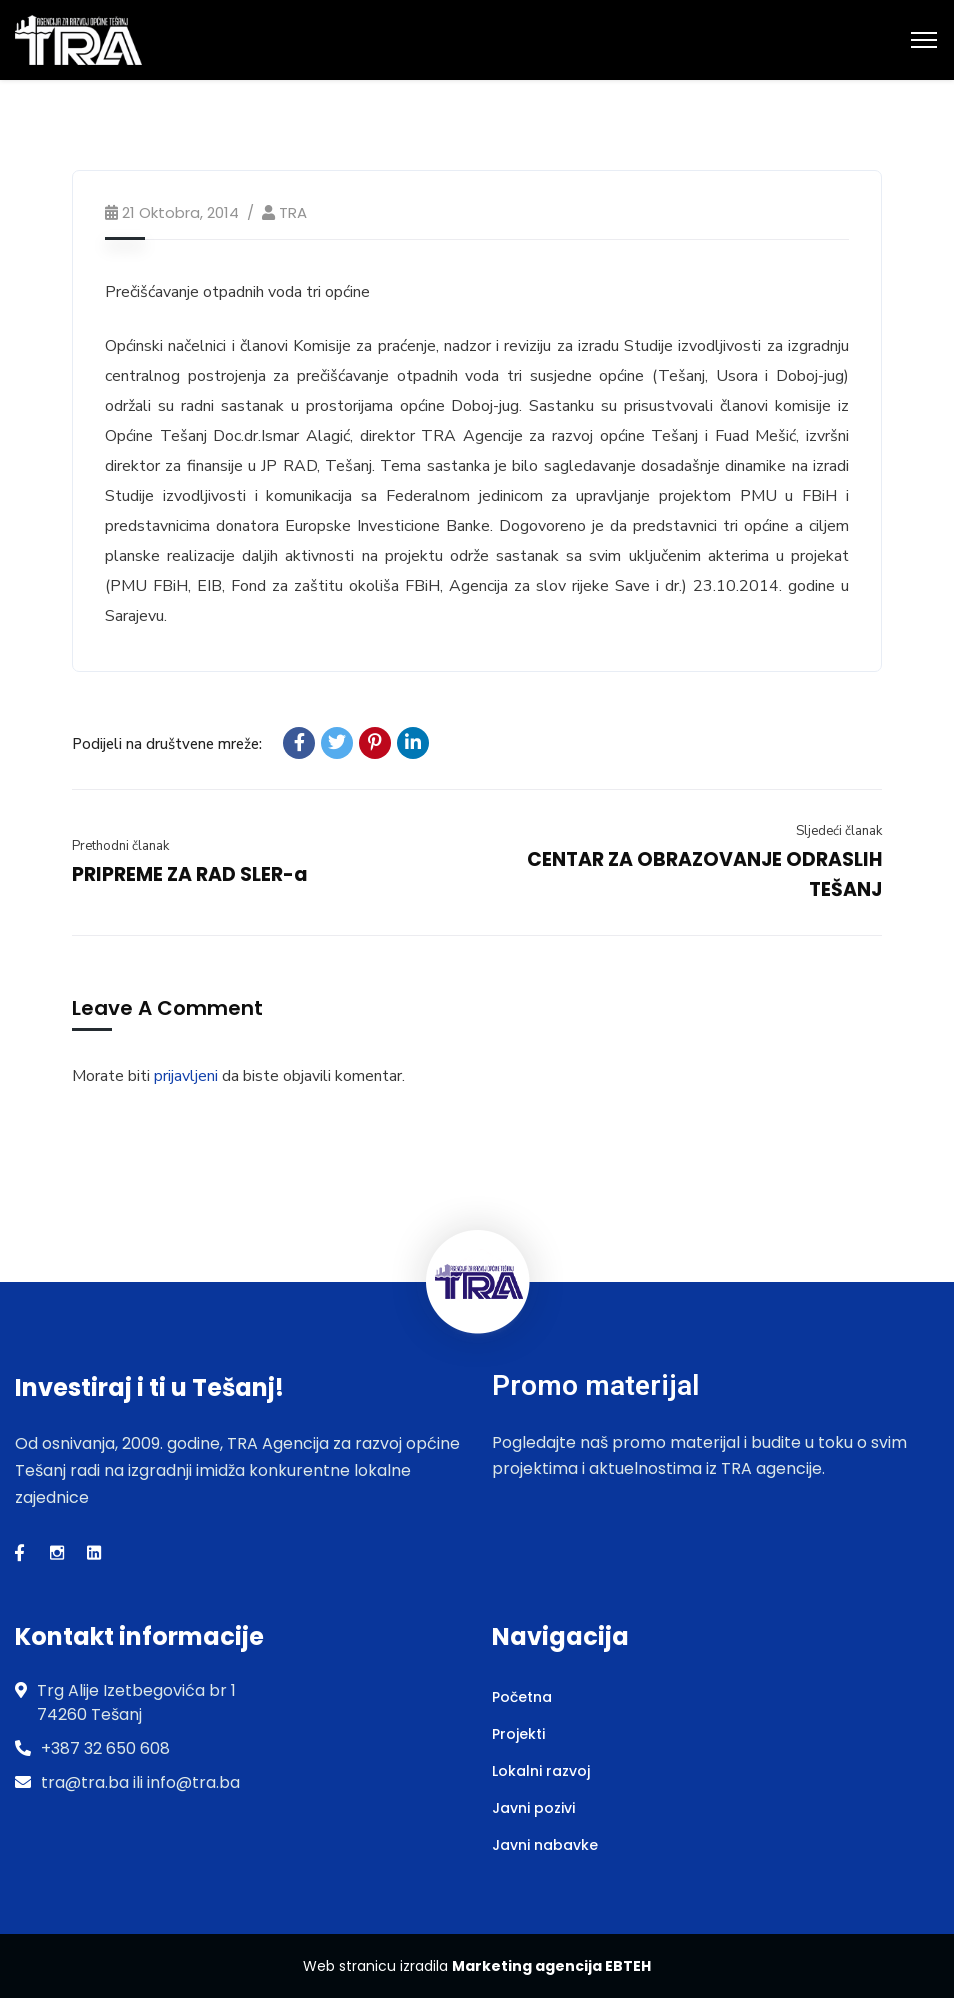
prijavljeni (186, 1076)
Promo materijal (595, 1385)
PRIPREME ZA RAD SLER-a (190, 874)
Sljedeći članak (839, 831)
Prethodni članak (120, 846)
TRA (293, 212)
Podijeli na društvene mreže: (167, 744)
